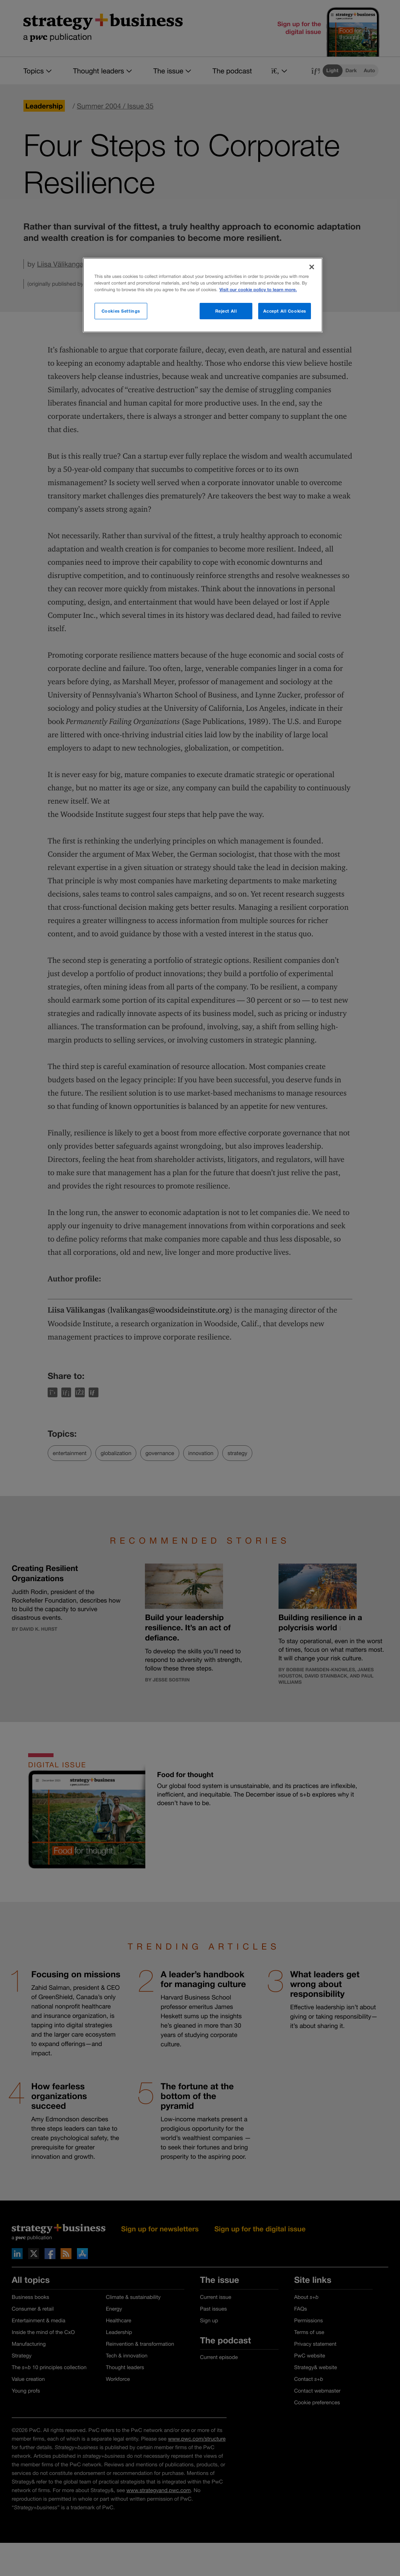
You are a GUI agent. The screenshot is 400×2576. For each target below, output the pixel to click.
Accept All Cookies (284, 311)
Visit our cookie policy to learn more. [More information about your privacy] (258, 289)
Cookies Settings (121, 311)
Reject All (226, 311)
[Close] (311, 267)
